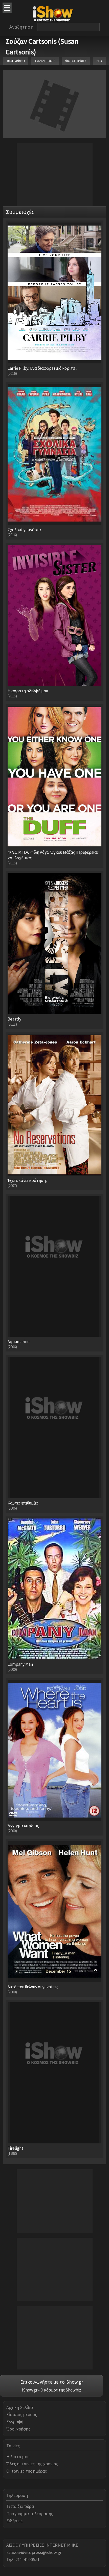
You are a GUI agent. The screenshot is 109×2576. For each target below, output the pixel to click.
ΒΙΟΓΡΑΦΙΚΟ (16, 61)
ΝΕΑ (99, 61)
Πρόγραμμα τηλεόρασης (29, 2513)
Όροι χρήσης (18, 2429)
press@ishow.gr (47, 2552)
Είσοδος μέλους (21, 2414)
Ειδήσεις (14, 2521)
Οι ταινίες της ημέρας (26, 2471)
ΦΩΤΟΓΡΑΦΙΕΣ (75, 61)
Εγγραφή (14, 2421)
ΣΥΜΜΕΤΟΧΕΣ (45, 61)
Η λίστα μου (18, 2456)
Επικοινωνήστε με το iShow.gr (51, 2382)
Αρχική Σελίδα (19, 2407)
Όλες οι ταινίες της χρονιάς (32, 2464)
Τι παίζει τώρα (20, 2506)
